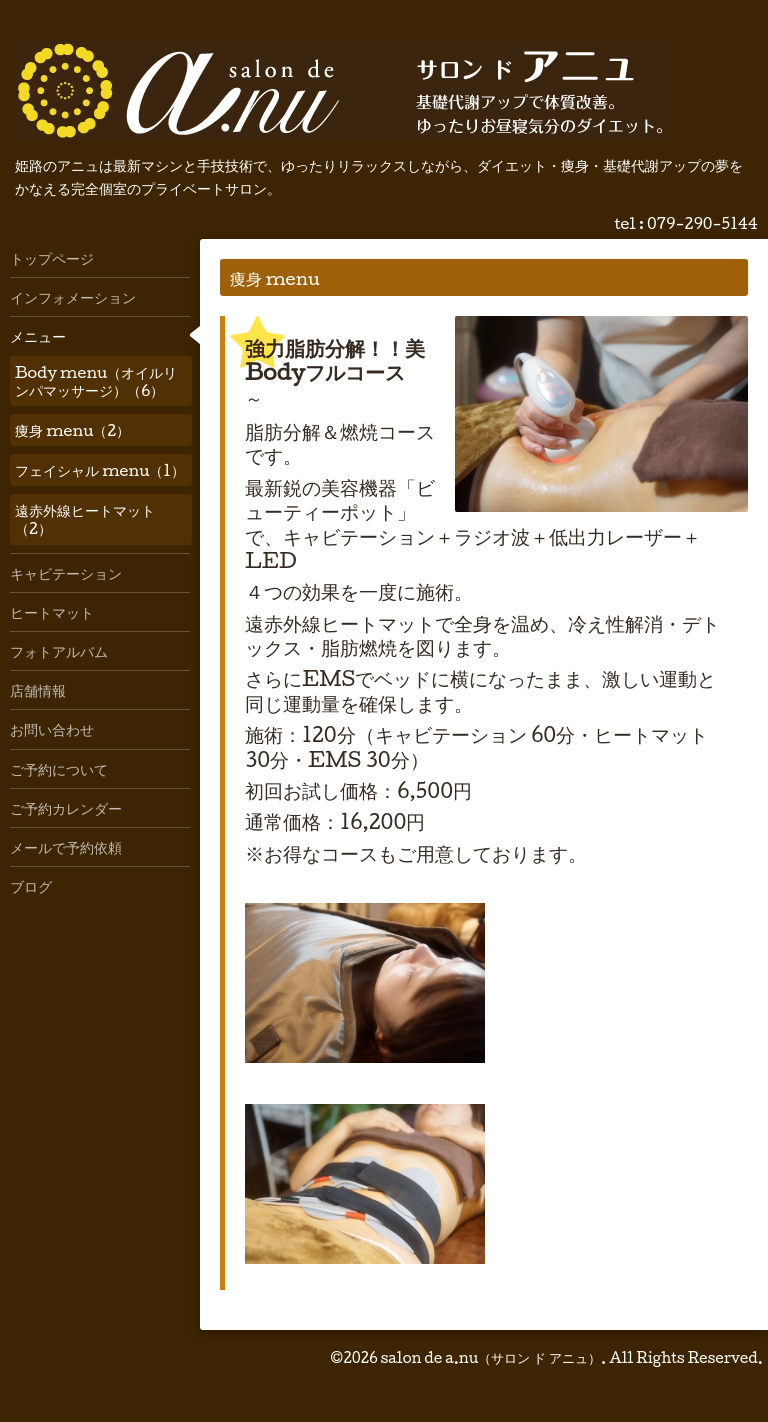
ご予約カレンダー (66, 808)
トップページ (52, 258)
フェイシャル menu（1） (100, 470)
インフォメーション (73, 297)
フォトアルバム (59, 651)
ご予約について (59, 769)
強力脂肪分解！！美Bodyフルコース (335, 360)
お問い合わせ (52, 729)
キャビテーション (66, 573)
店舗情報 (38, 690)
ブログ (31, 886)
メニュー (38, 336)
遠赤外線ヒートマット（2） (85, 519)
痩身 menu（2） (72, 430)
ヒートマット (52, 612)
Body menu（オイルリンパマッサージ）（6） (96, 381)
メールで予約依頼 (66, 847)
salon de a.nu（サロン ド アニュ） (490, 1357)
